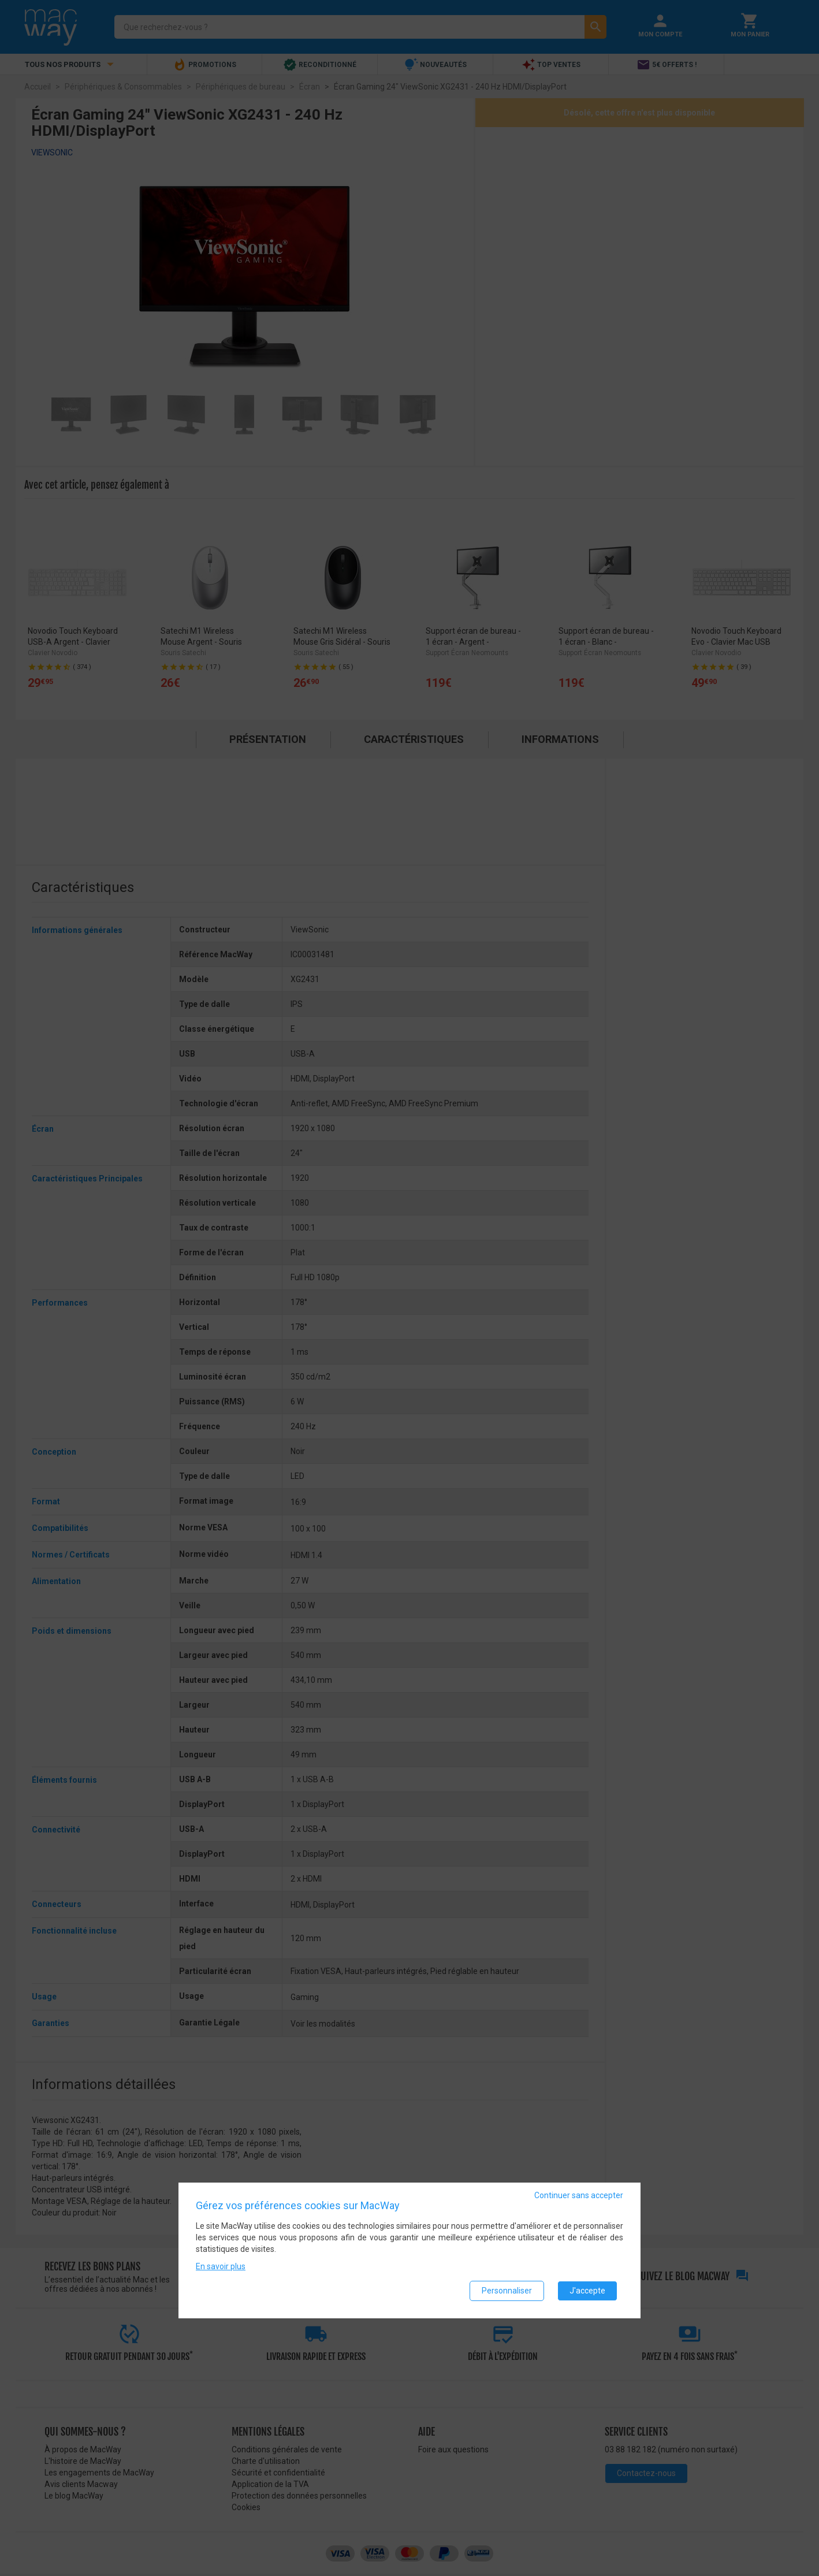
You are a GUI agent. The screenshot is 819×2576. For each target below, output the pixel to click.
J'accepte (587, 2290)
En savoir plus (220, 2266)
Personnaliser (507, 2290)
